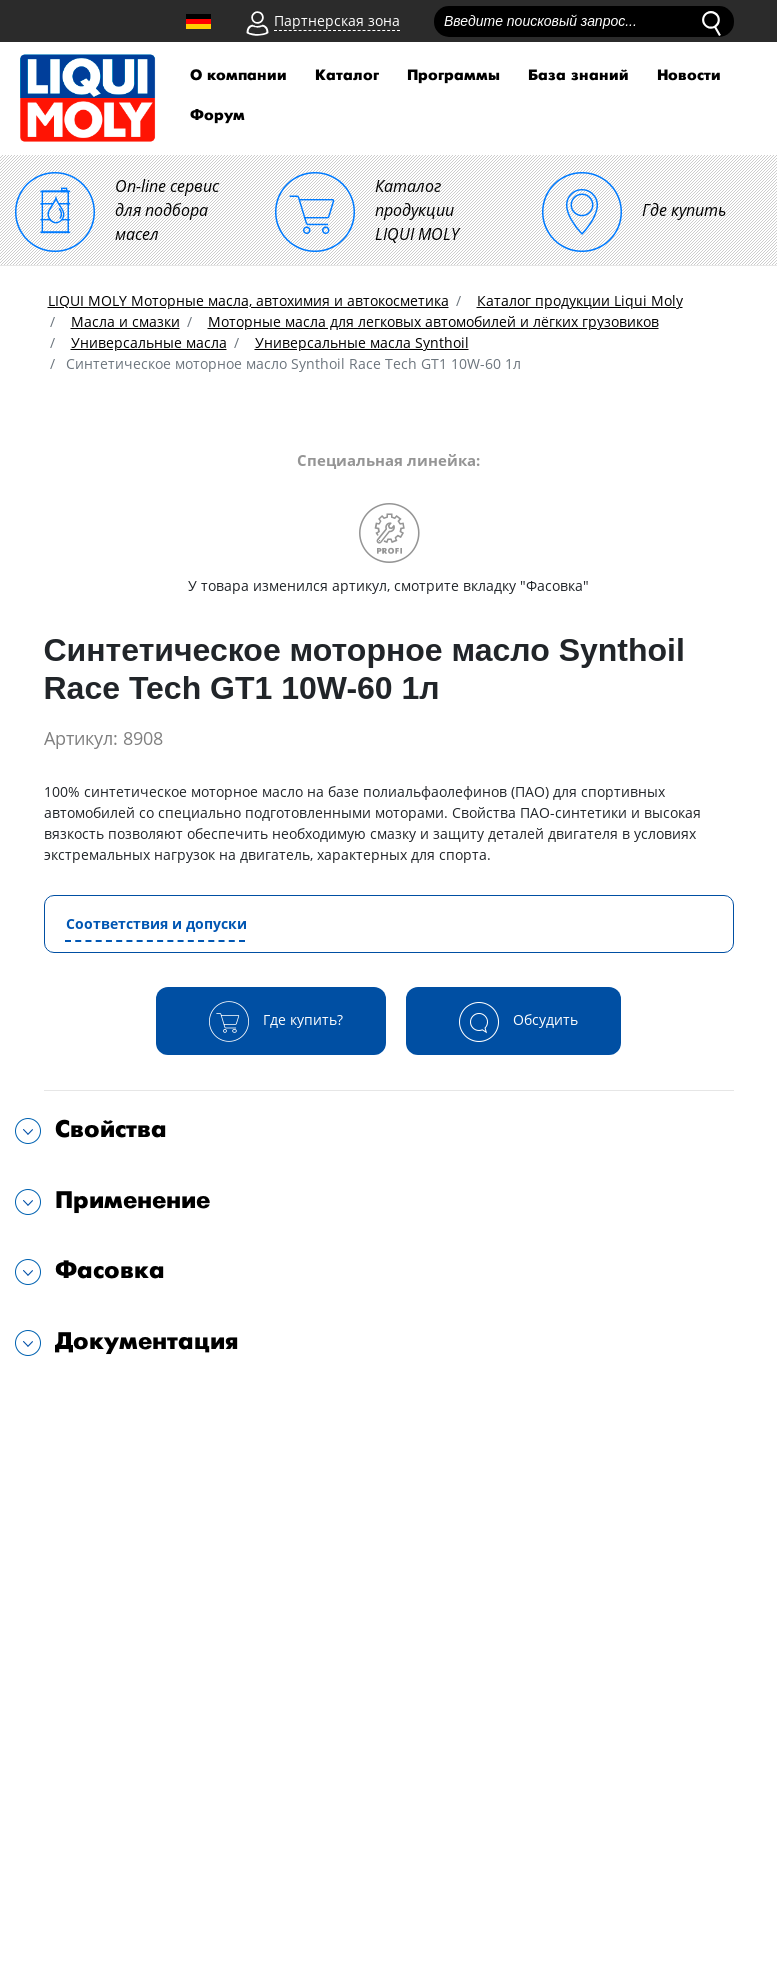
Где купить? (271, 1021)
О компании (238, 75)
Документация (147, 1341)
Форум (217, 115)
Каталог (347, 75)
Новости (689, 75)
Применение (132, 1200)
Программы (453, 75)
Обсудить (513, 1021)
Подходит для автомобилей (156, 1404)
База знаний (578, 75)
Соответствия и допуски (156, 923)
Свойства (111, 1129)
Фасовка (110, 1270)
